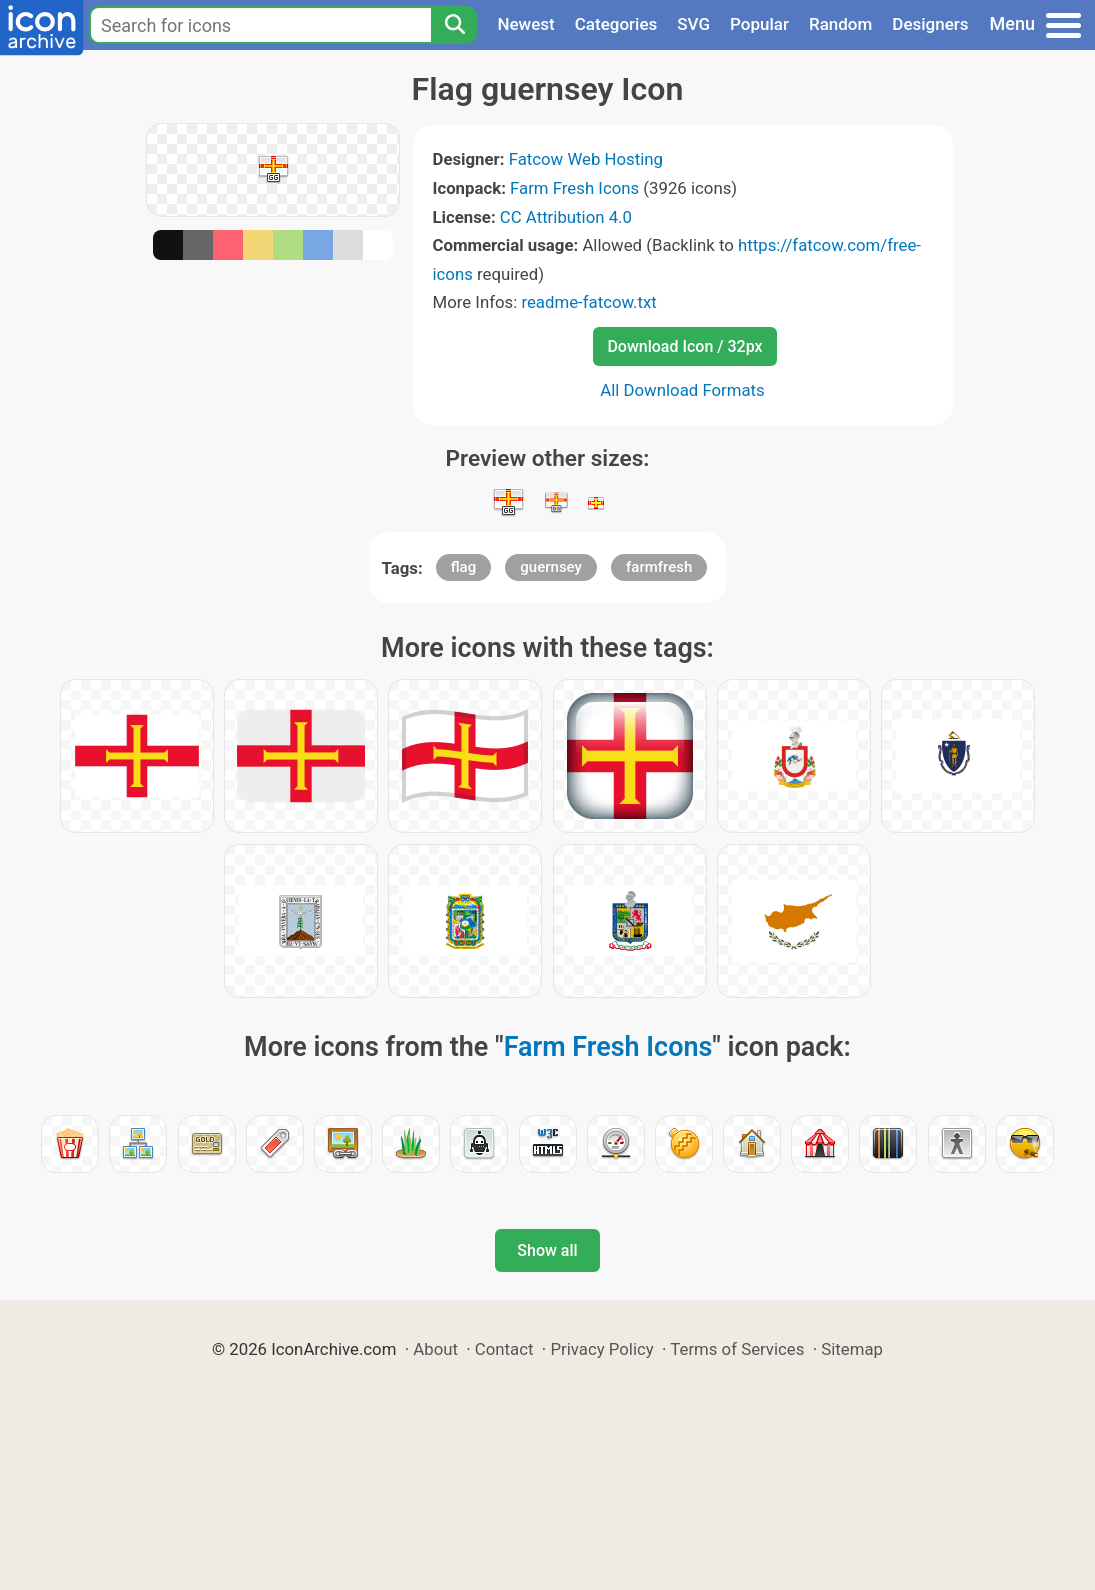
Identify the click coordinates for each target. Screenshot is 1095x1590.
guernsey (551, 567)
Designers (930, 24)
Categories (616, 24)
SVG (693, 24)
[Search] (454, 25)
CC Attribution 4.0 (566, 217)
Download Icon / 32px (684, 346)
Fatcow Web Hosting (586, 159)
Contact (504, 1349)
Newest (525, 24)
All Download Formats (682, 390)
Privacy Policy (601, 1349)
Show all (547, 1250)
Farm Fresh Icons (574, 188)
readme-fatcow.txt (588, 302)
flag (463, 567)
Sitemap (852, 1349)
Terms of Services (737, 1349)
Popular (759, 24)
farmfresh (659, 567)
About (435, 1349)
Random (840, 24)
